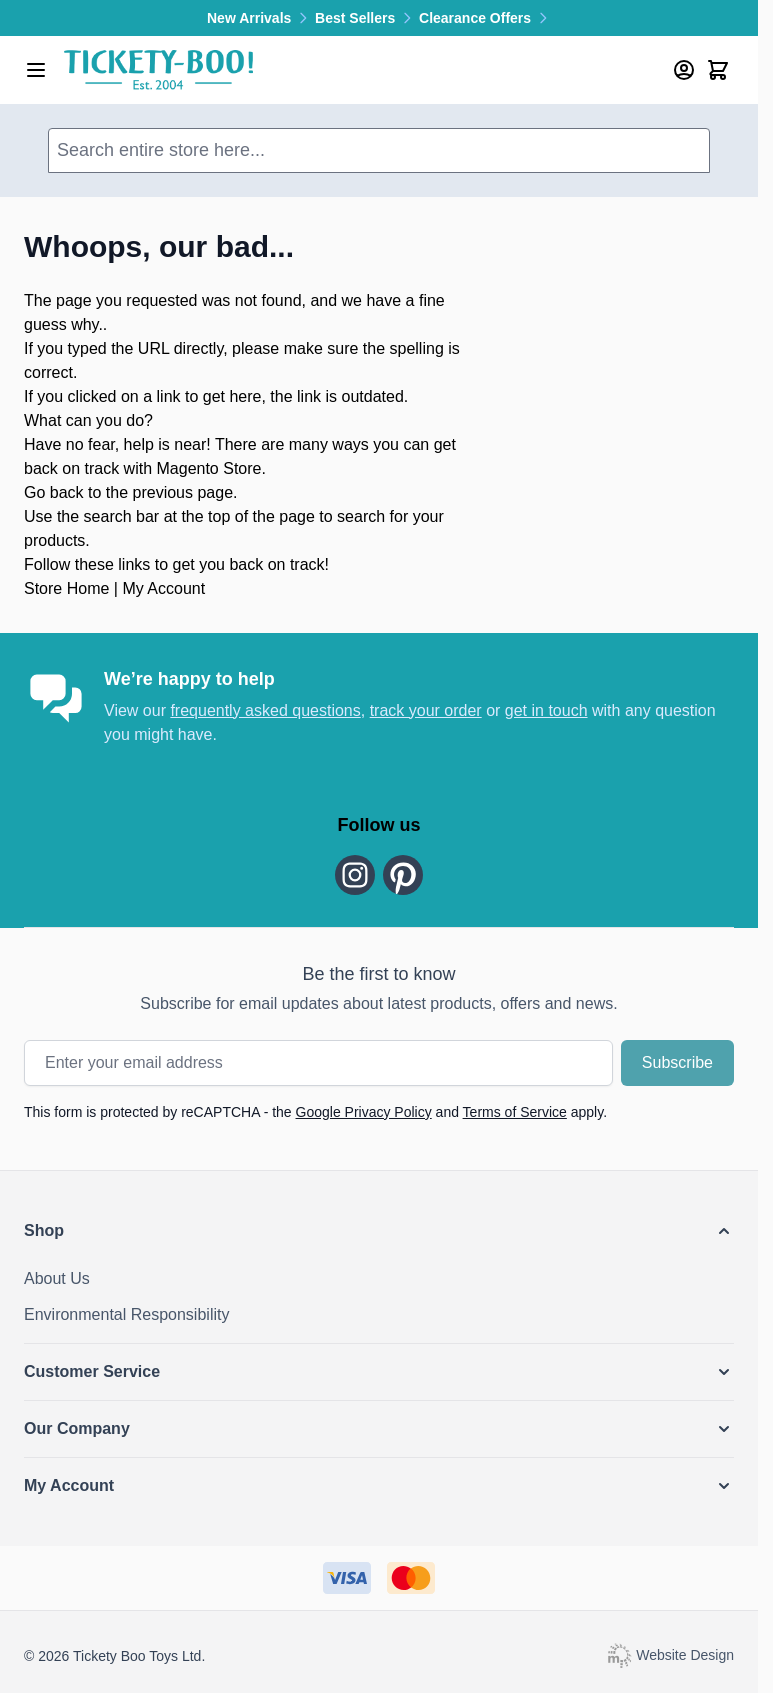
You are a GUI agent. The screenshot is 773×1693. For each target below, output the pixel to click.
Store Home (66, 588)
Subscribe (677, 1062)
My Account (163, 588)
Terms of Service (515, 1112)
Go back (54, 492)
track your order (426, 710)
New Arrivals (261, 18)
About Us (57, 1278)
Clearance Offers (485, 18)
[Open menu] (36, 70)
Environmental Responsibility (126, 1314)
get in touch (546, 710)
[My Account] (684, 70)
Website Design (670, 1654)
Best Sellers (367, 18)
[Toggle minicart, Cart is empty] (718, 70)
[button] (379, 1231)
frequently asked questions (265, 710)
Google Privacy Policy (364, 1112)
